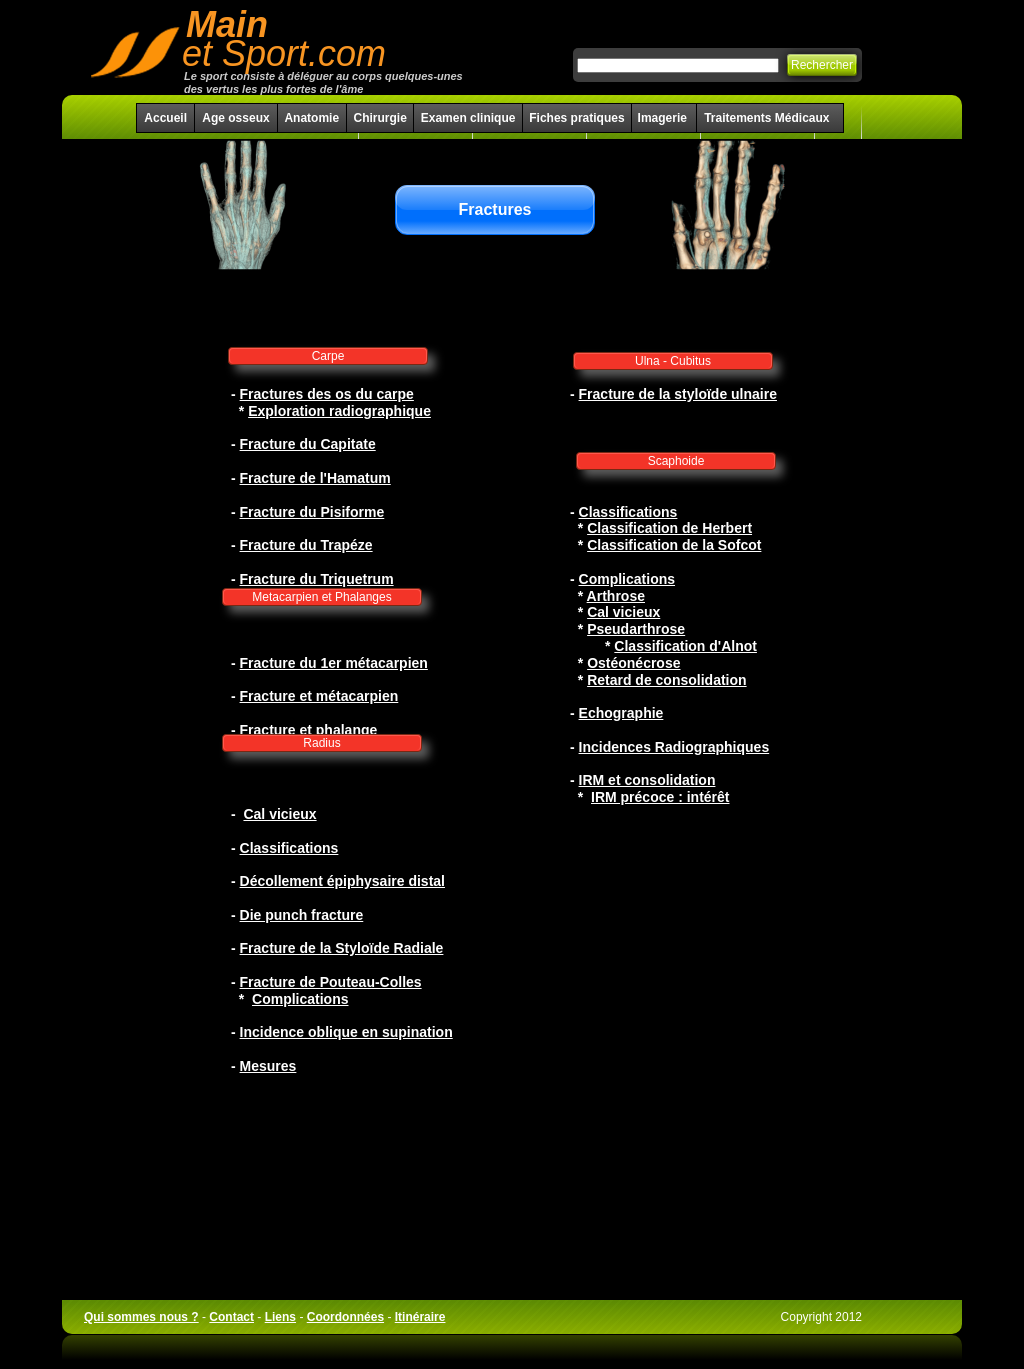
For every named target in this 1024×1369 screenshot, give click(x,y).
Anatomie (311, 118)
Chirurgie (379, 118)
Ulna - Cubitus (673, 361)
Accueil (165, 118)
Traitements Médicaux (766, 118)
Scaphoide (676, 461)
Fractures (495, 209)
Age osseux (235, 118)
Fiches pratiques (576, 118)
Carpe (328, 356)
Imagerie (664, 118)
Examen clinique (468, 118)
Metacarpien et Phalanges (321, 597)
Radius (321, 743)
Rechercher (822, 65)
